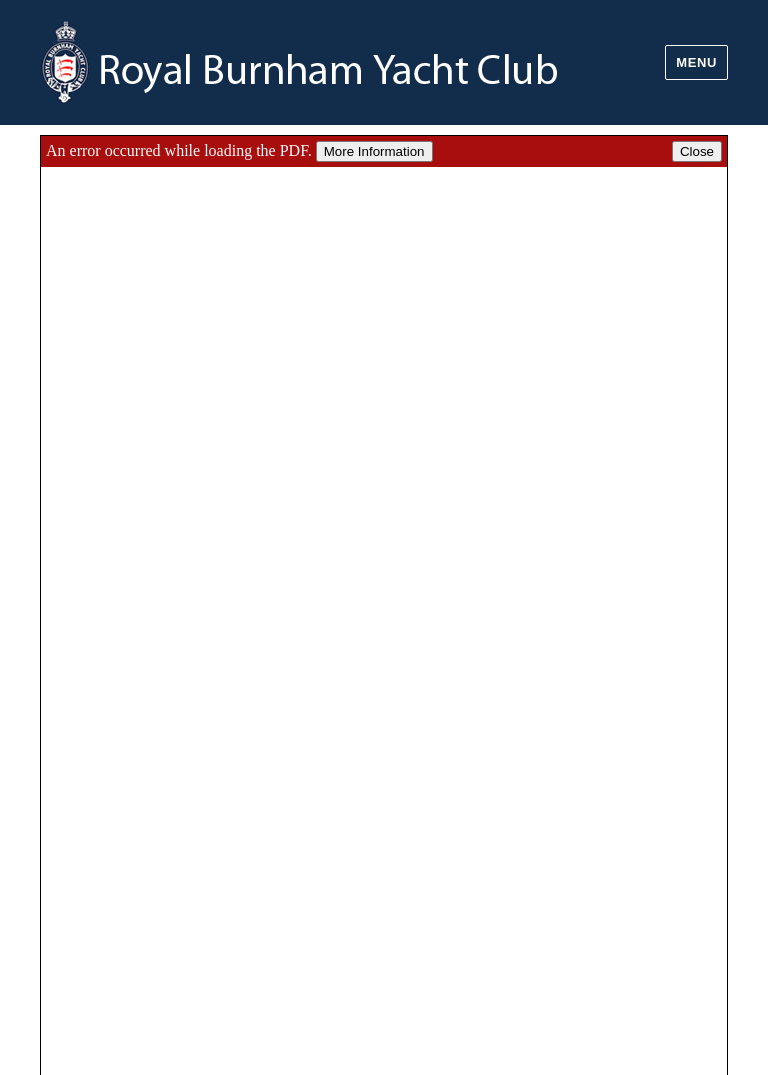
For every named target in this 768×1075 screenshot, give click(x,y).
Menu (696, 62)
